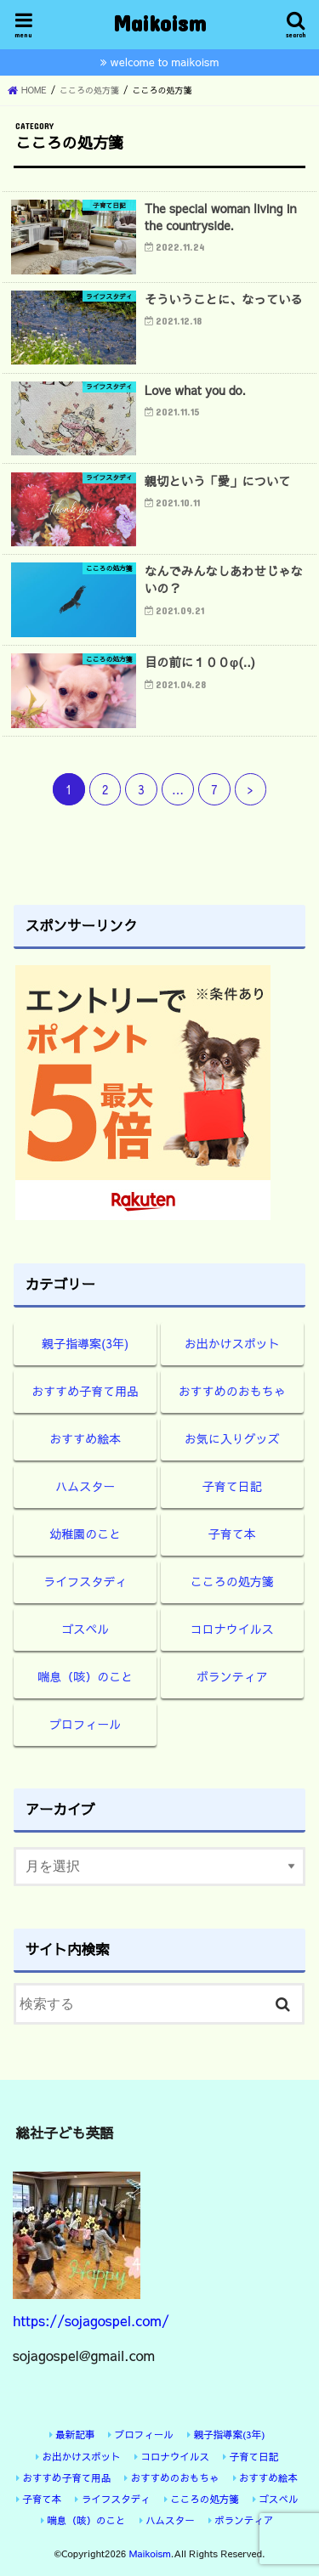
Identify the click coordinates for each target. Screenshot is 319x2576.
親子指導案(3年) (85, 1343)
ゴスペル (85, 1628)
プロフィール (85, 1723)
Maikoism (159, 22)
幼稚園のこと (85, 1533)
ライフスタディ (85, 1581)
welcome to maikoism (165, 62)
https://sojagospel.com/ (91, 2320)
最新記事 (74, 2434)
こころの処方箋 (232, 1581)
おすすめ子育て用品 (85, 1390)
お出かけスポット (232, 1343)
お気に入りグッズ (232, 1438)
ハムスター (85, 1485)
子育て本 (232, 1533)
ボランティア (232, 1676)
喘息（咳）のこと (85, 1676)
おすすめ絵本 (85, 1438)
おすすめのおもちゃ (232, 1390)
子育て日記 (232, 1485)
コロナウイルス (232, 1628)
